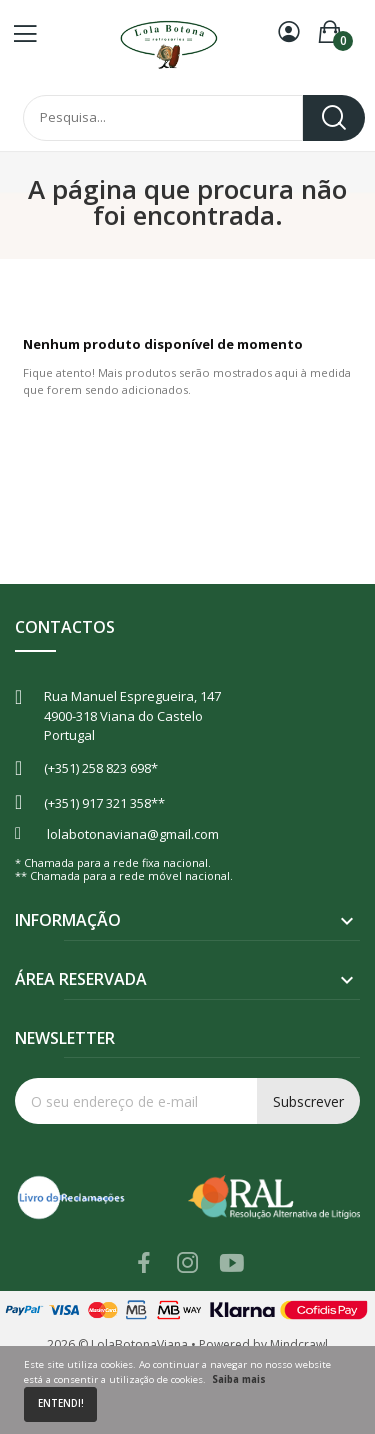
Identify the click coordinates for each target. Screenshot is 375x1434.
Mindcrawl (299, 1344)
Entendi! (61, 1403)
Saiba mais (239, 1379)
